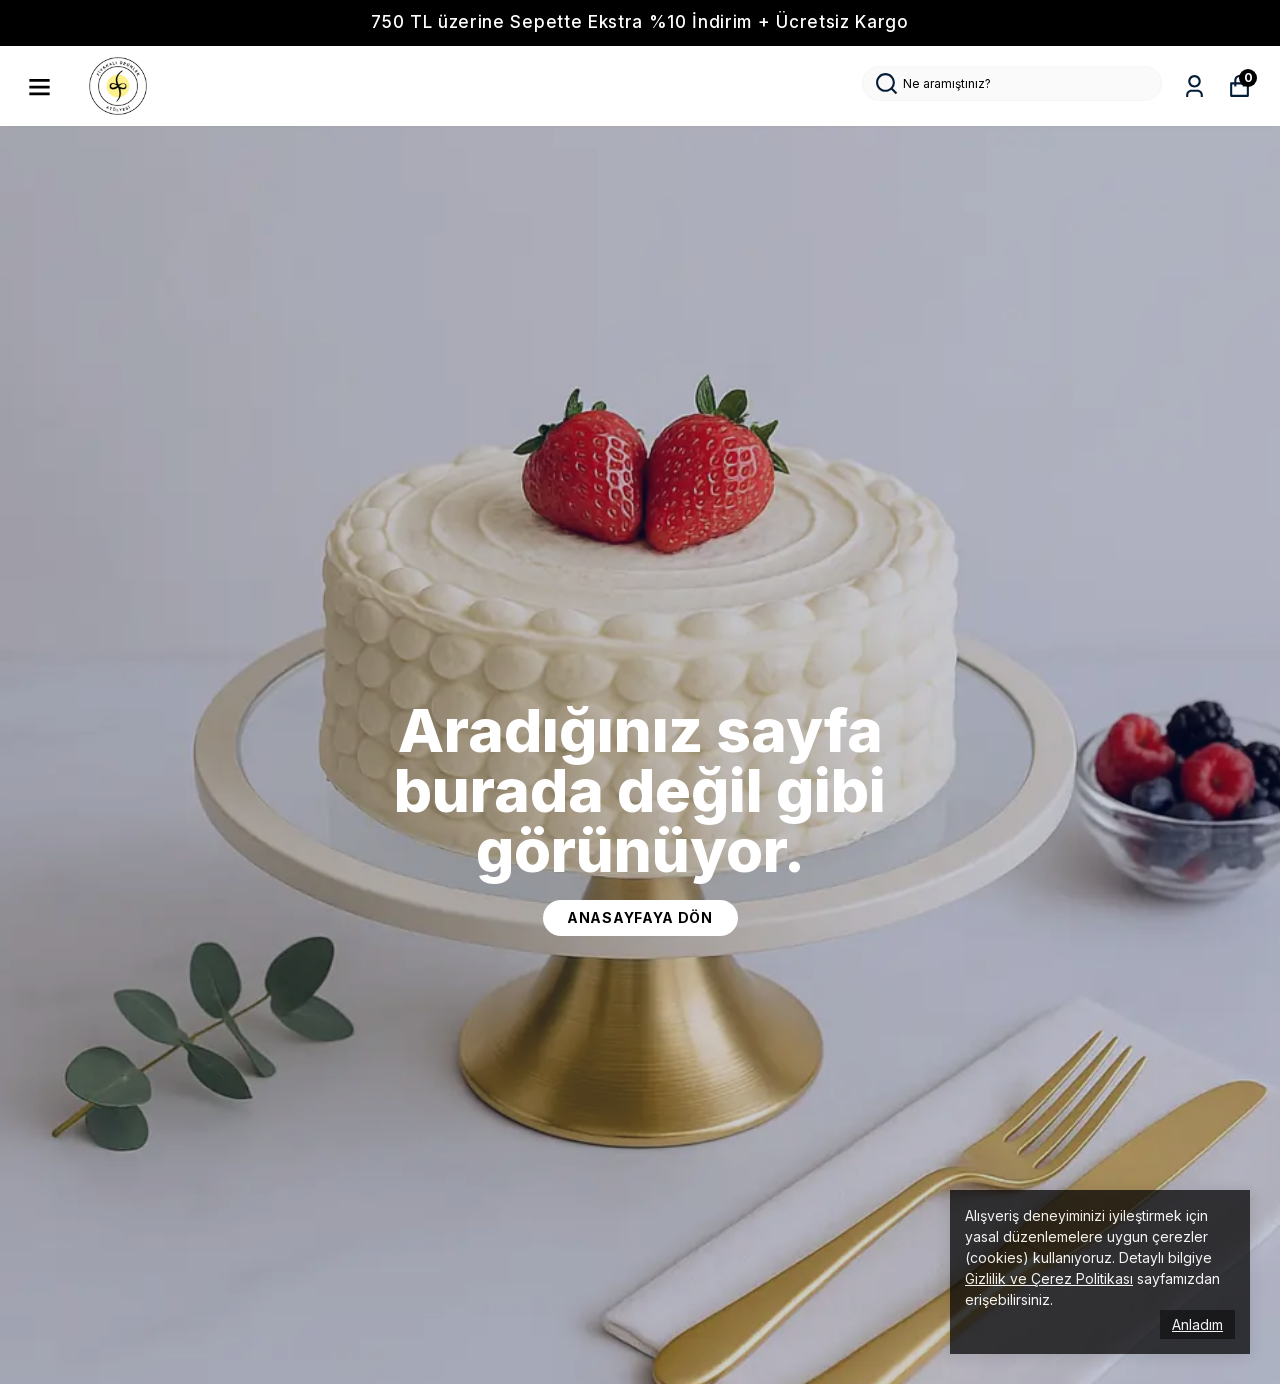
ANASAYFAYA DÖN (640, 917)
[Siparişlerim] (1194, 86)
